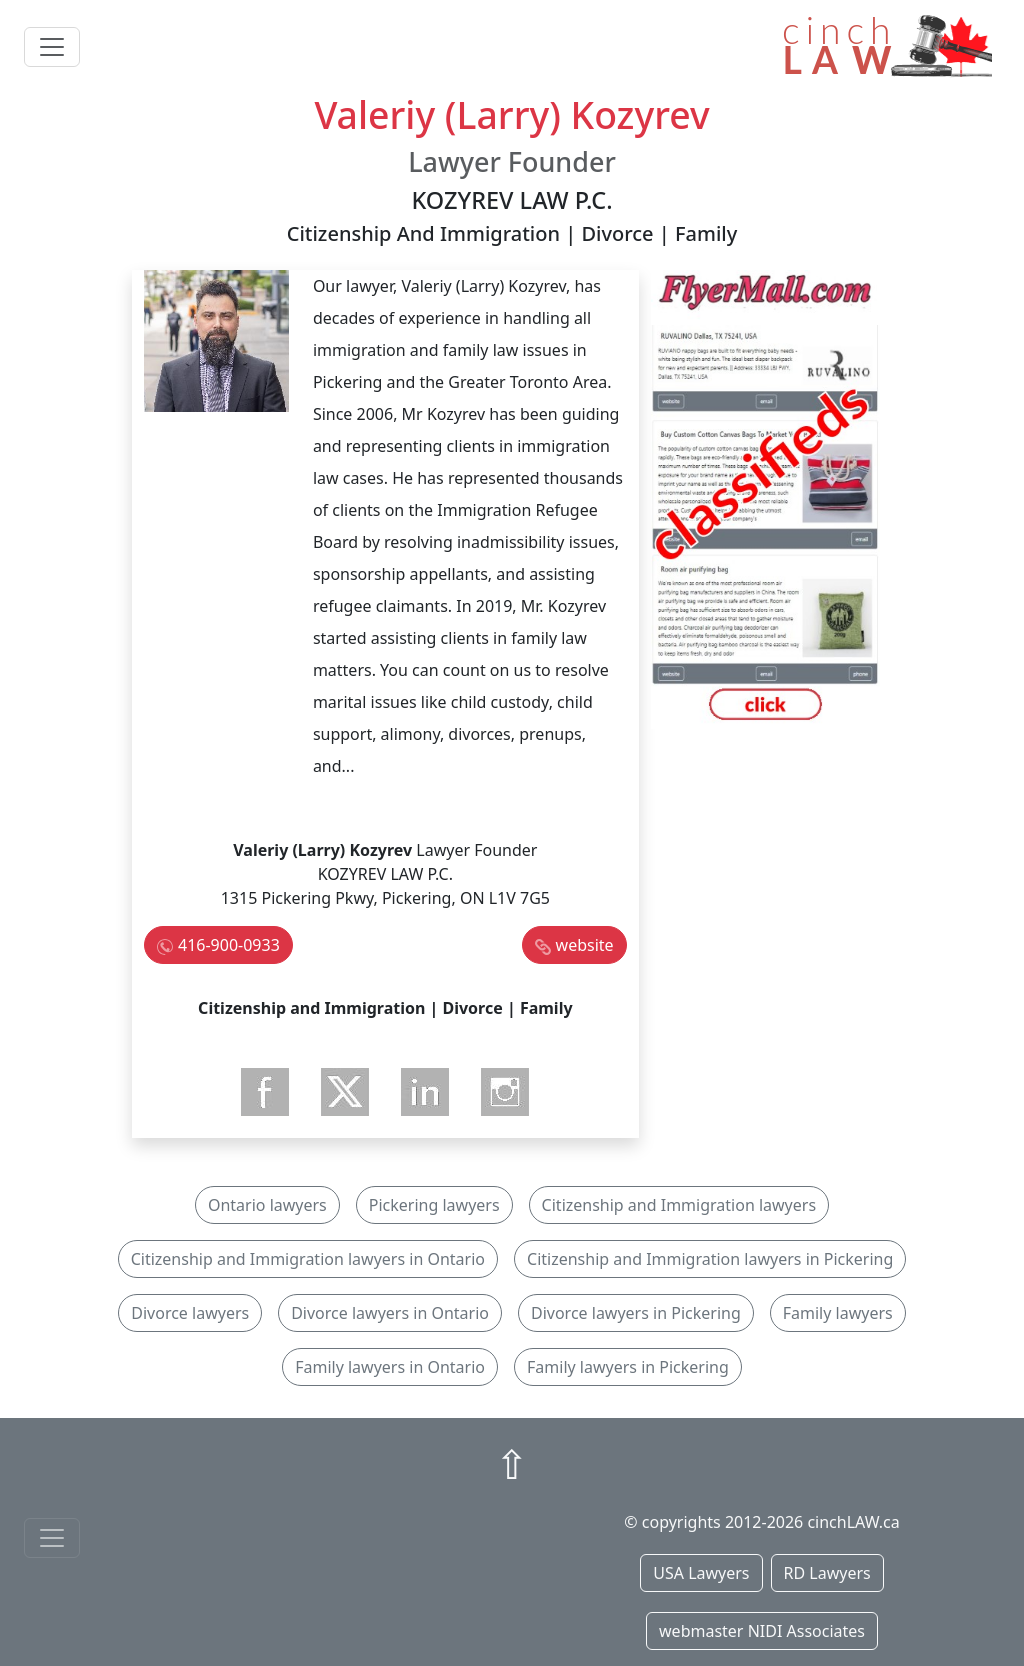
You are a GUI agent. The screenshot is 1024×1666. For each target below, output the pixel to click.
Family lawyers (838, 1313)
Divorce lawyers (190, 1313)
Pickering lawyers (434, 1205)
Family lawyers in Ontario (390, 1367)
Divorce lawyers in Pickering (636, 1313)
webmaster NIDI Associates (762, 1631)
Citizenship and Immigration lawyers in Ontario (308, 1259)
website (585, 945)
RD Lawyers (827, 1573)
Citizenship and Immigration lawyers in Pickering (710, 1259)
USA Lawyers (701, 1573)
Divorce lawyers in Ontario (390, 1313)
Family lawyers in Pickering (628, 1367)
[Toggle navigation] (52, 47)
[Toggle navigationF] (52, 1538)
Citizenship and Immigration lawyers (679, 1205)
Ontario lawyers (267, 1205)
